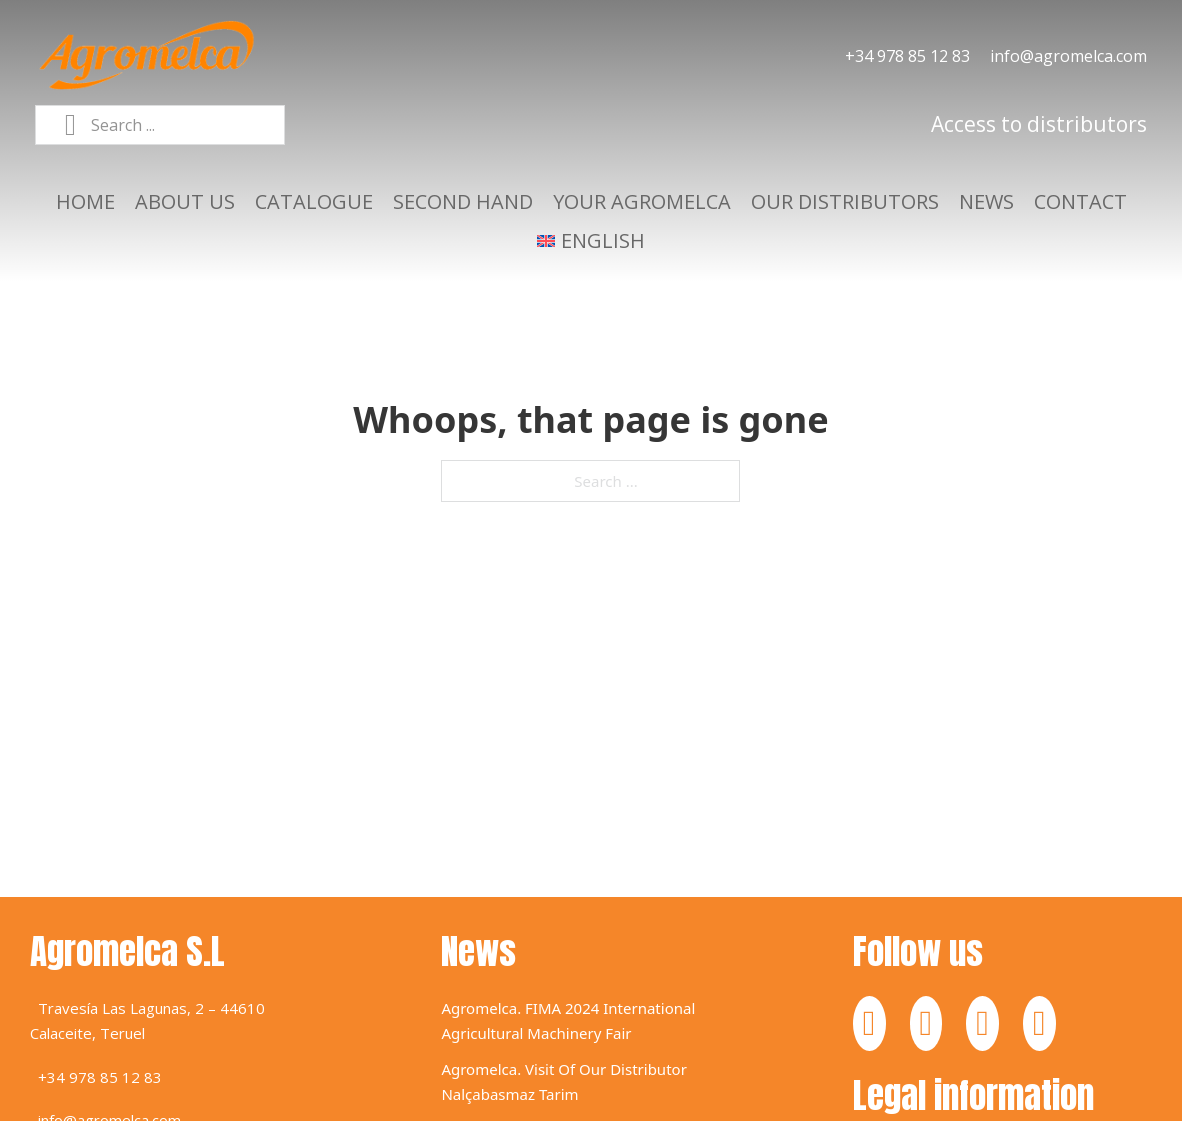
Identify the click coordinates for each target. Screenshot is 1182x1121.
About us (185, 201)
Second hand (463, 201)
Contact (1080, 201)
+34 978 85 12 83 (907, 56)
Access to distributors (1039, 124)
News (986, 201)
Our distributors (845, 201)
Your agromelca (642, 201)
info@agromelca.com (1068, 56)
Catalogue (314, 201)
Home (85, 201)
